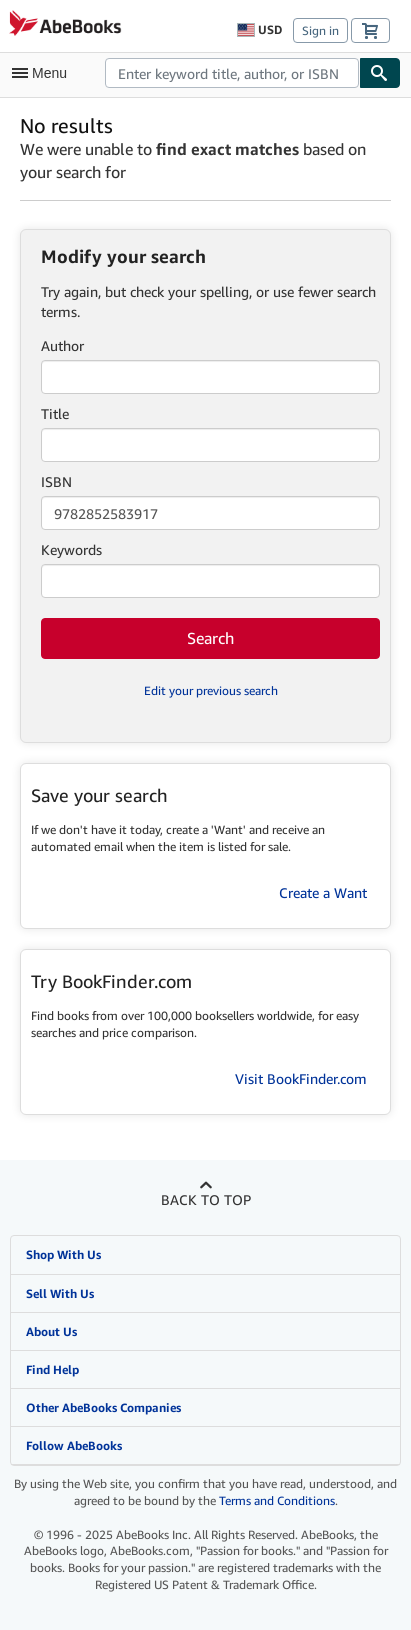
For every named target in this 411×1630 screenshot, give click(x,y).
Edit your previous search (211, 690)
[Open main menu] (44, 73)
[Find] (380, 73)
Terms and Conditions (277, 1500)
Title (55, 413)
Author (62, 345)
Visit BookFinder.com (301, 1078)
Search (210, 638)
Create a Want (323, 892)
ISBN (56, 481)
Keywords (71, 549)
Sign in (320, 30)
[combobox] (232, 73)
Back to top (206, 1199)
